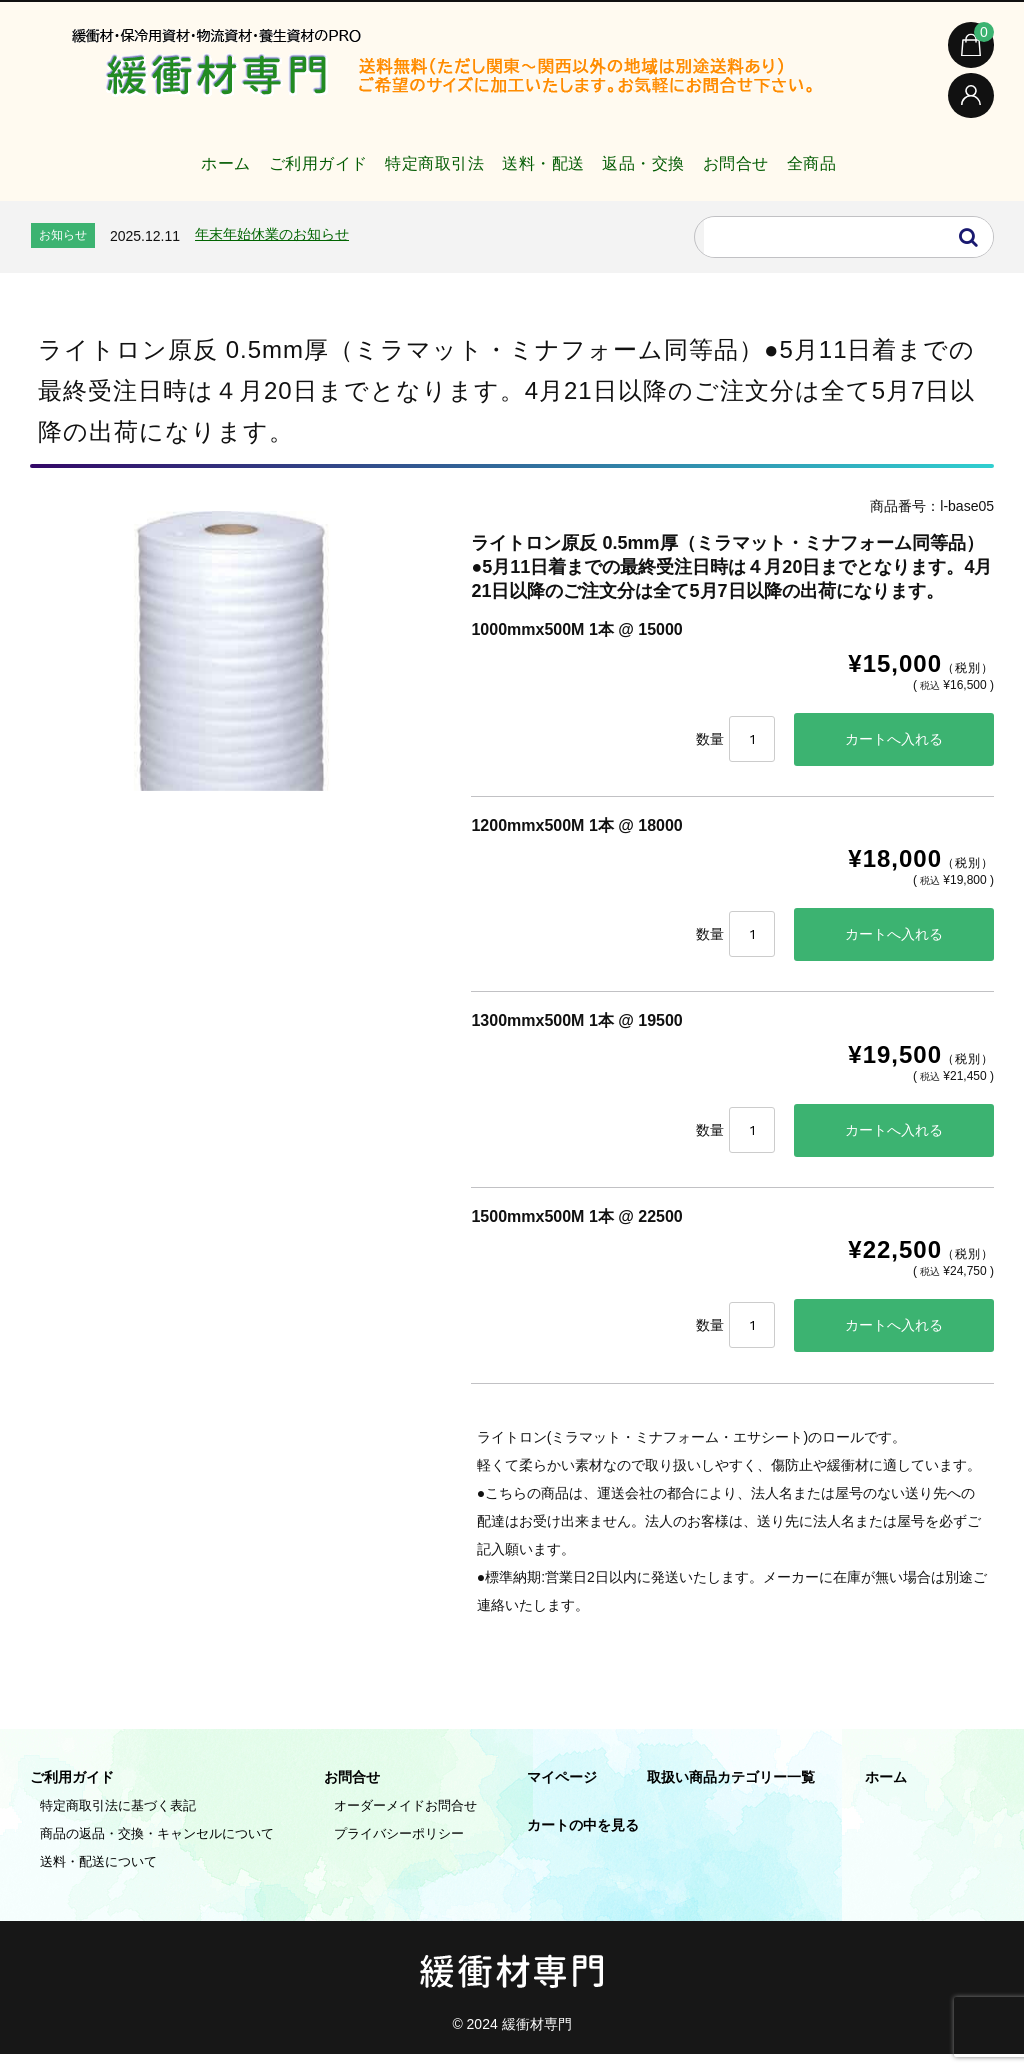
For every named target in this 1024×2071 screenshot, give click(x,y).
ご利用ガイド (266, 163)
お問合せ (774, 163)
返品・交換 (659, 163)
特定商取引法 (405, 163)
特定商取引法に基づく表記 (118, 1822)
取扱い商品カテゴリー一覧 (731, 1794)
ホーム (153, 163)
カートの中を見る (583, 1842)
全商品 (872, 163)
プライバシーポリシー (399, 1850)
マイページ (562, 1794)
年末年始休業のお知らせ (272, 243)
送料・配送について (98, 1878)
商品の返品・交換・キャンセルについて (157, 1850)
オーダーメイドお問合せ (405, 1822)
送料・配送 (537, 163)
